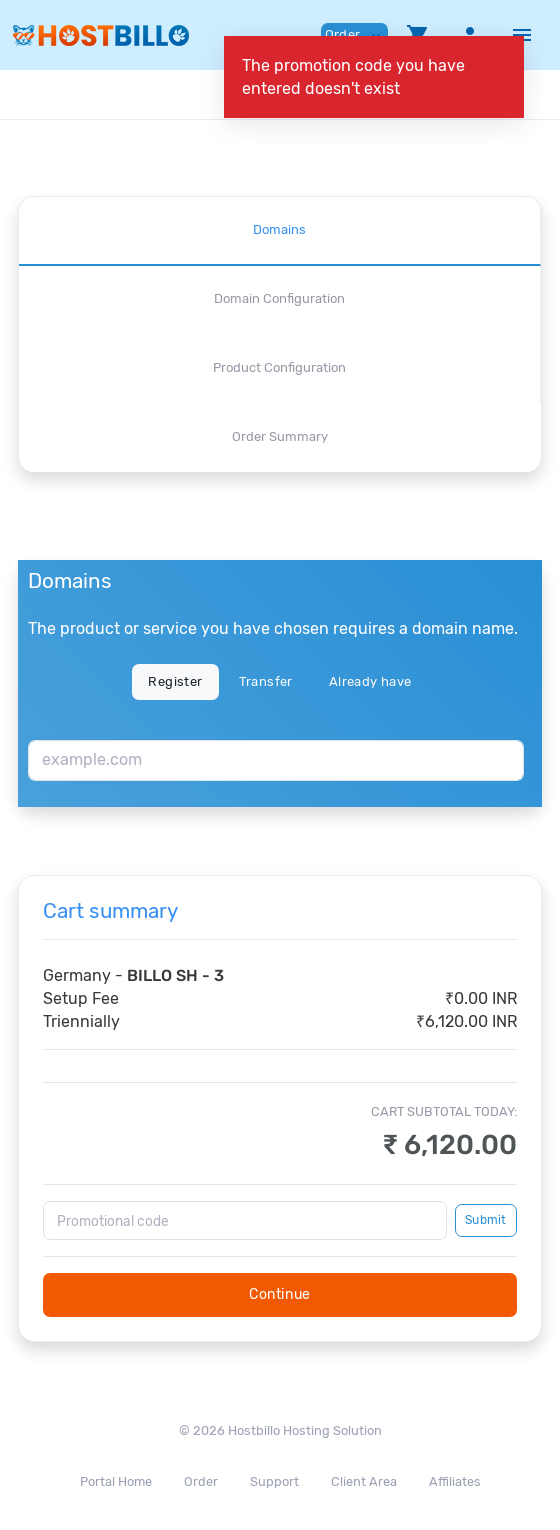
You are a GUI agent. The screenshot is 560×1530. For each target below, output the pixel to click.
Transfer (266, 681)
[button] (418, 35)
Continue (280, 1294)
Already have (370, 681)
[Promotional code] (245, 1220)
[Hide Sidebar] (522, 35)
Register (175, 681)
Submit (485, 1220)
